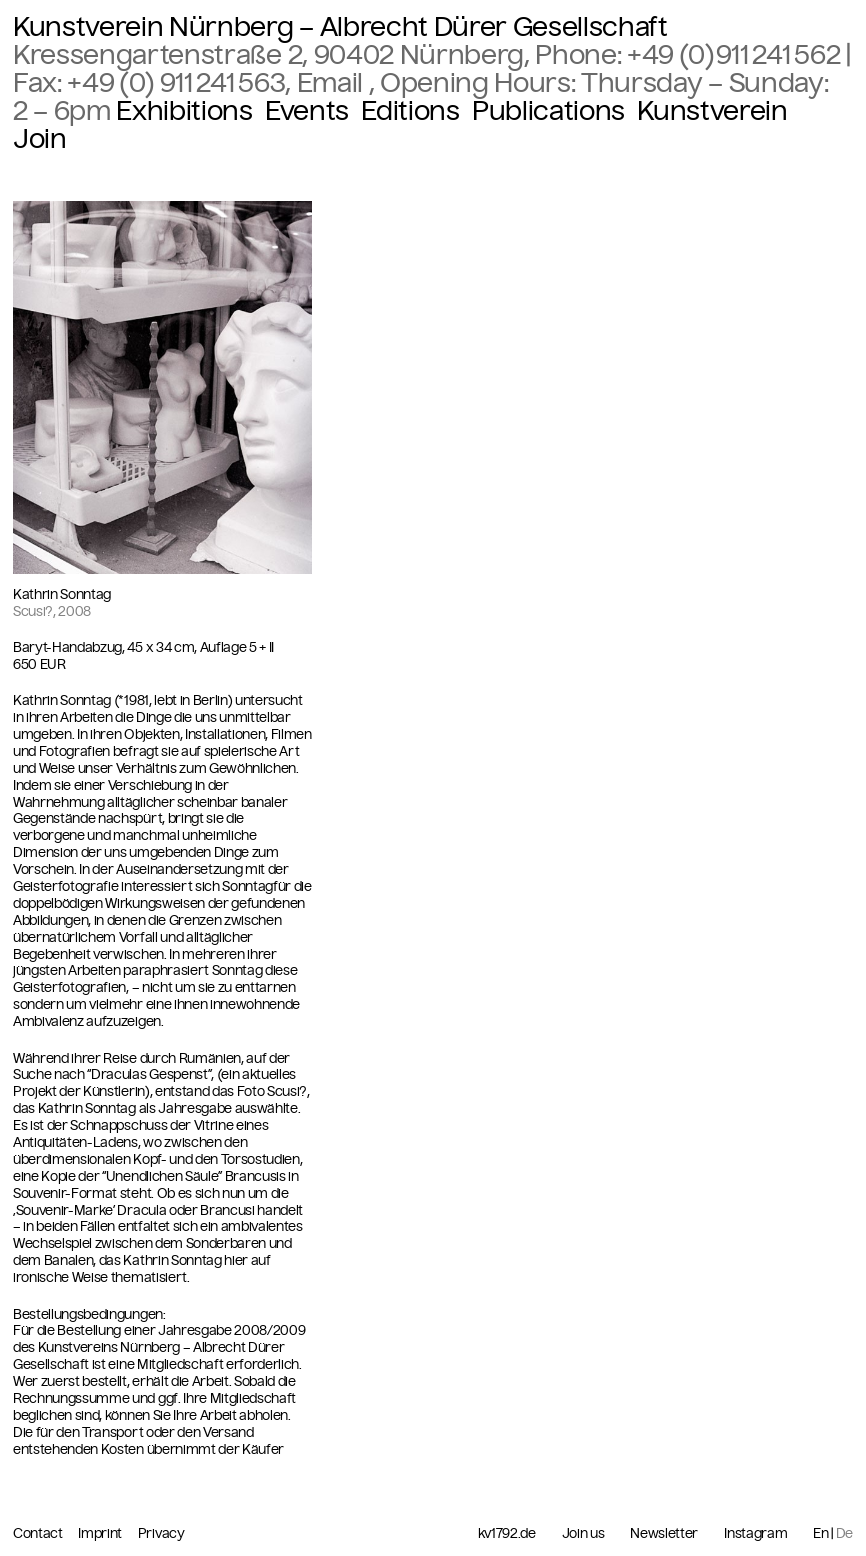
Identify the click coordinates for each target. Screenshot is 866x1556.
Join (40, 139)
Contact (39, 1533)
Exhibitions (184, 111)
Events (307, 111)
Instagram (755, 1534)
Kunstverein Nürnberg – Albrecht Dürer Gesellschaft (340, 27)
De (844, 1533)
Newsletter (664, 1534)
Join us (583, 1534)
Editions (410, 111)
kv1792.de (507, 1534)
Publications (548, 111)
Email (333, 83)
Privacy (161, 1533)
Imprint (101, 1533)
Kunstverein (712, 111)
